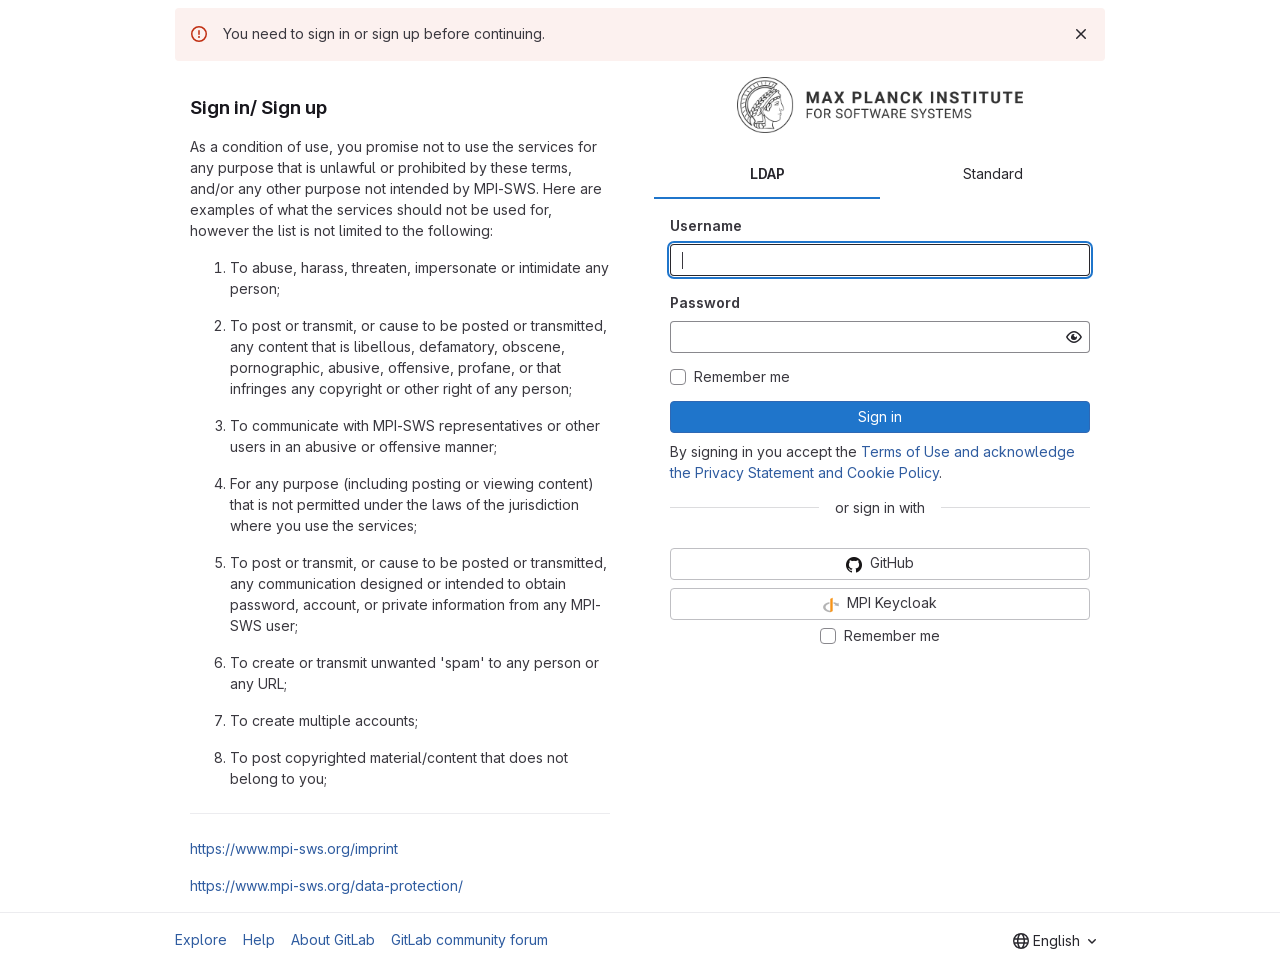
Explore (201, 939)
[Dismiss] (1081, 34)
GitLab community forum (469, 939)
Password (705, 302)
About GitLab (333, 939)
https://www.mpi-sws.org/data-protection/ (326, 885)
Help (259, 939)
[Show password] (1074, 337)
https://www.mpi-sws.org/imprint (294, 848)
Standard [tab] (993, 173)
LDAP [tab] (767, 173)
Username (706, 225)
